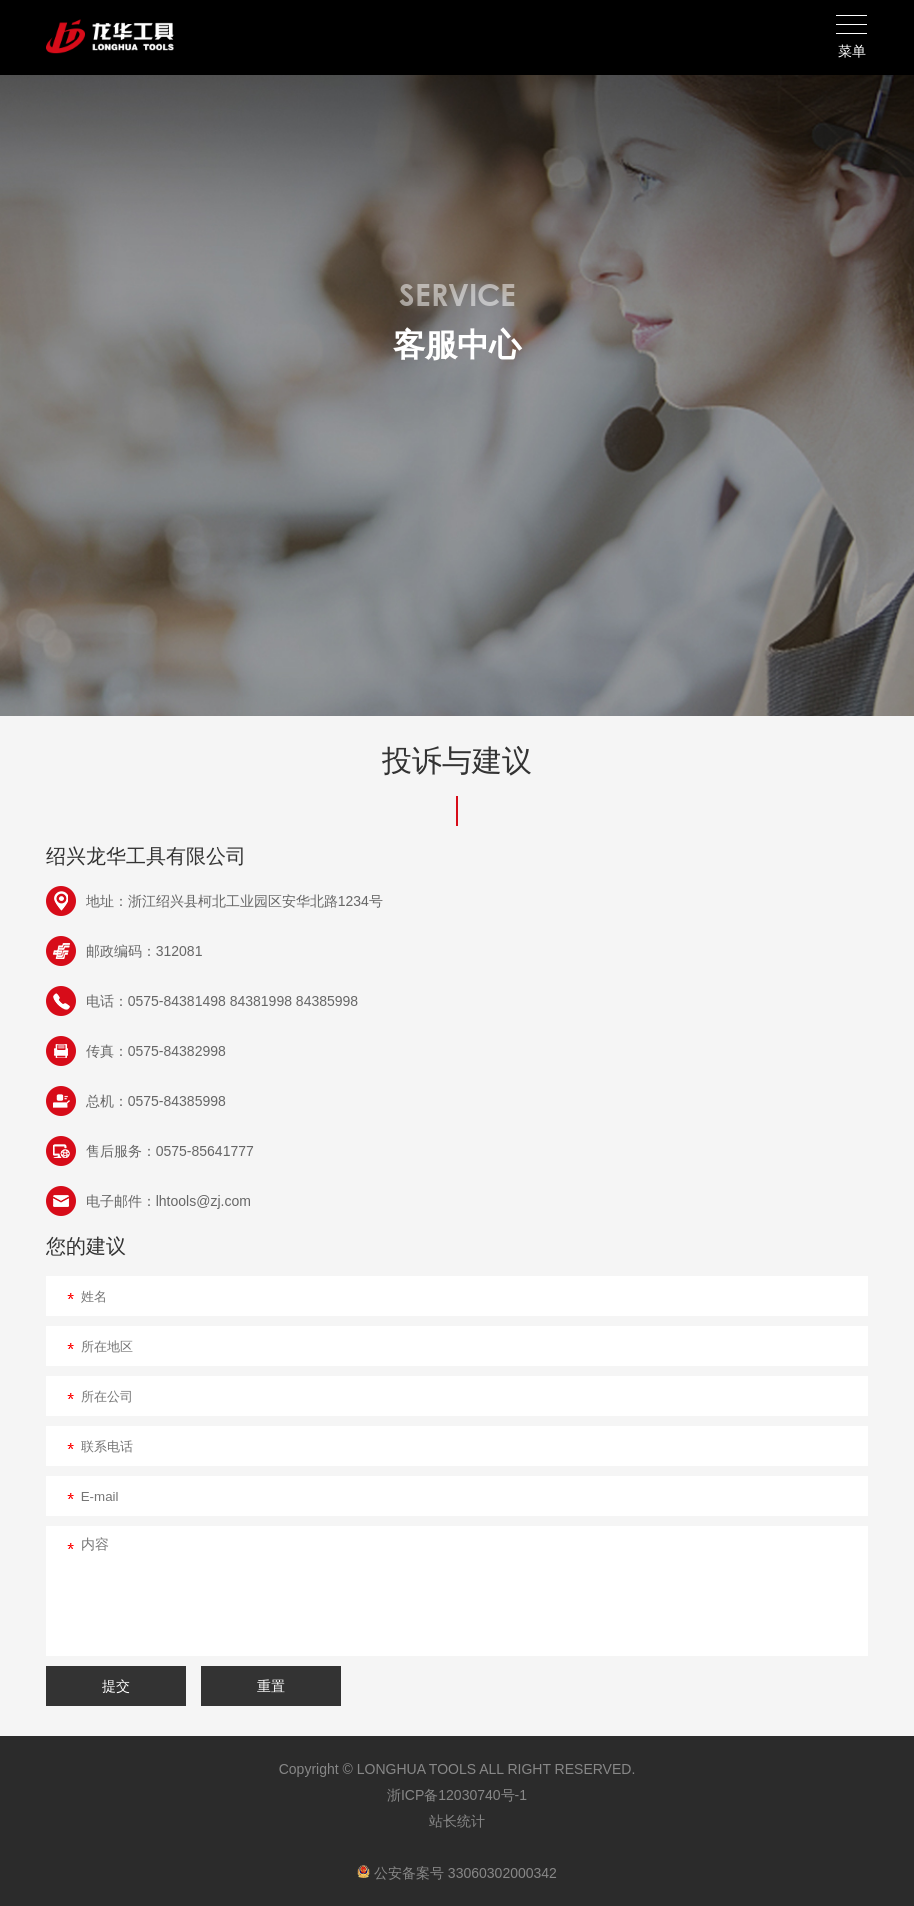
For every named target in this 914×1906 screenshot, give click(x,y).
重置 (271, 1686)
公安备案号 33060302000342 (457, 1873)
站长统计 (457, 1821)
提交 (116, 1686)
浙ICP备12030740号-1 (457, 1795)
